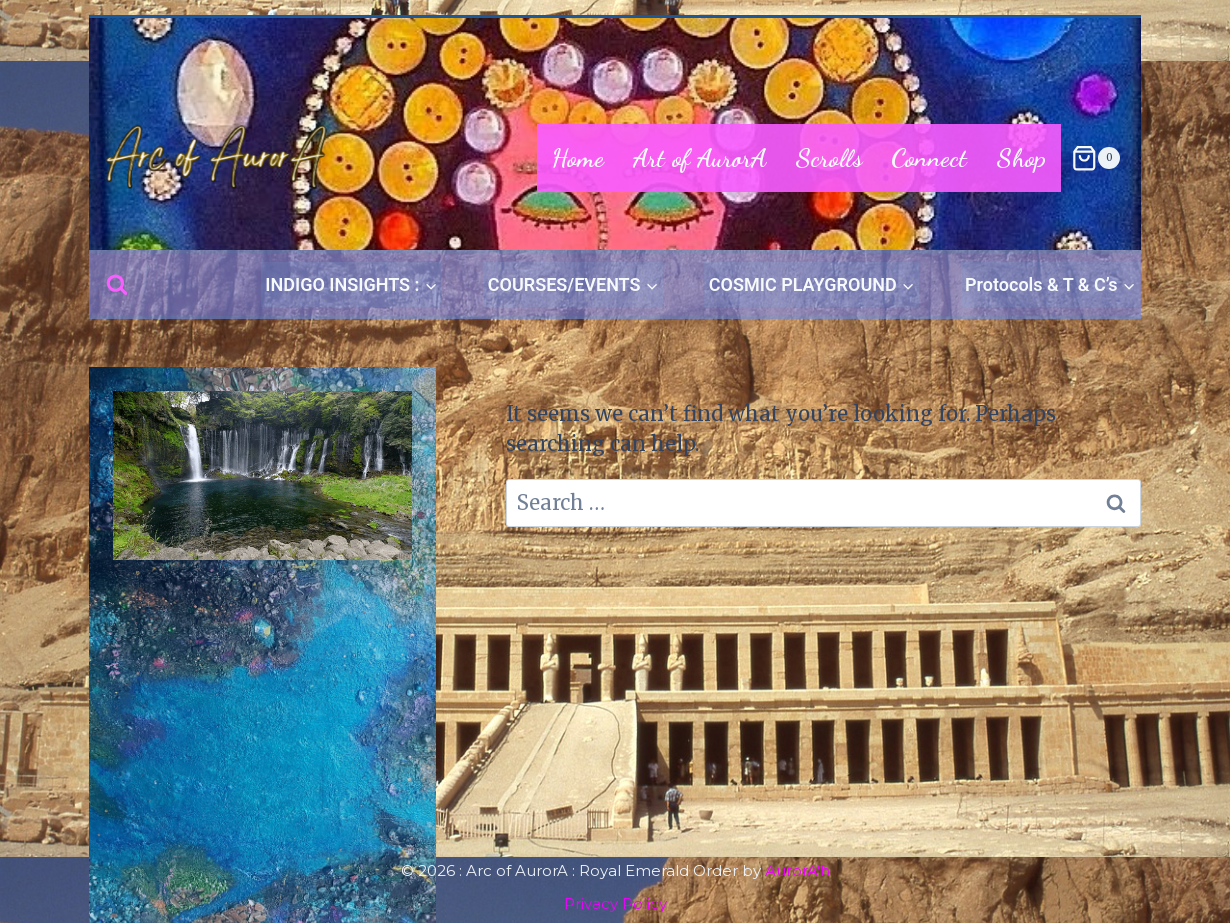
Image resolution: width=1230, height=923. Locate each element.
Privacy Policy (615, 903)
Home (578, 157)
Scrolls (828, 157)
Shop (1021, 157)
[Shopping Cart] (1095, 158)
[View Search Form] (117, 285)
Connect (929, 157)
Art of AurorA (700, 157)
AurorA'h (797, 870)
